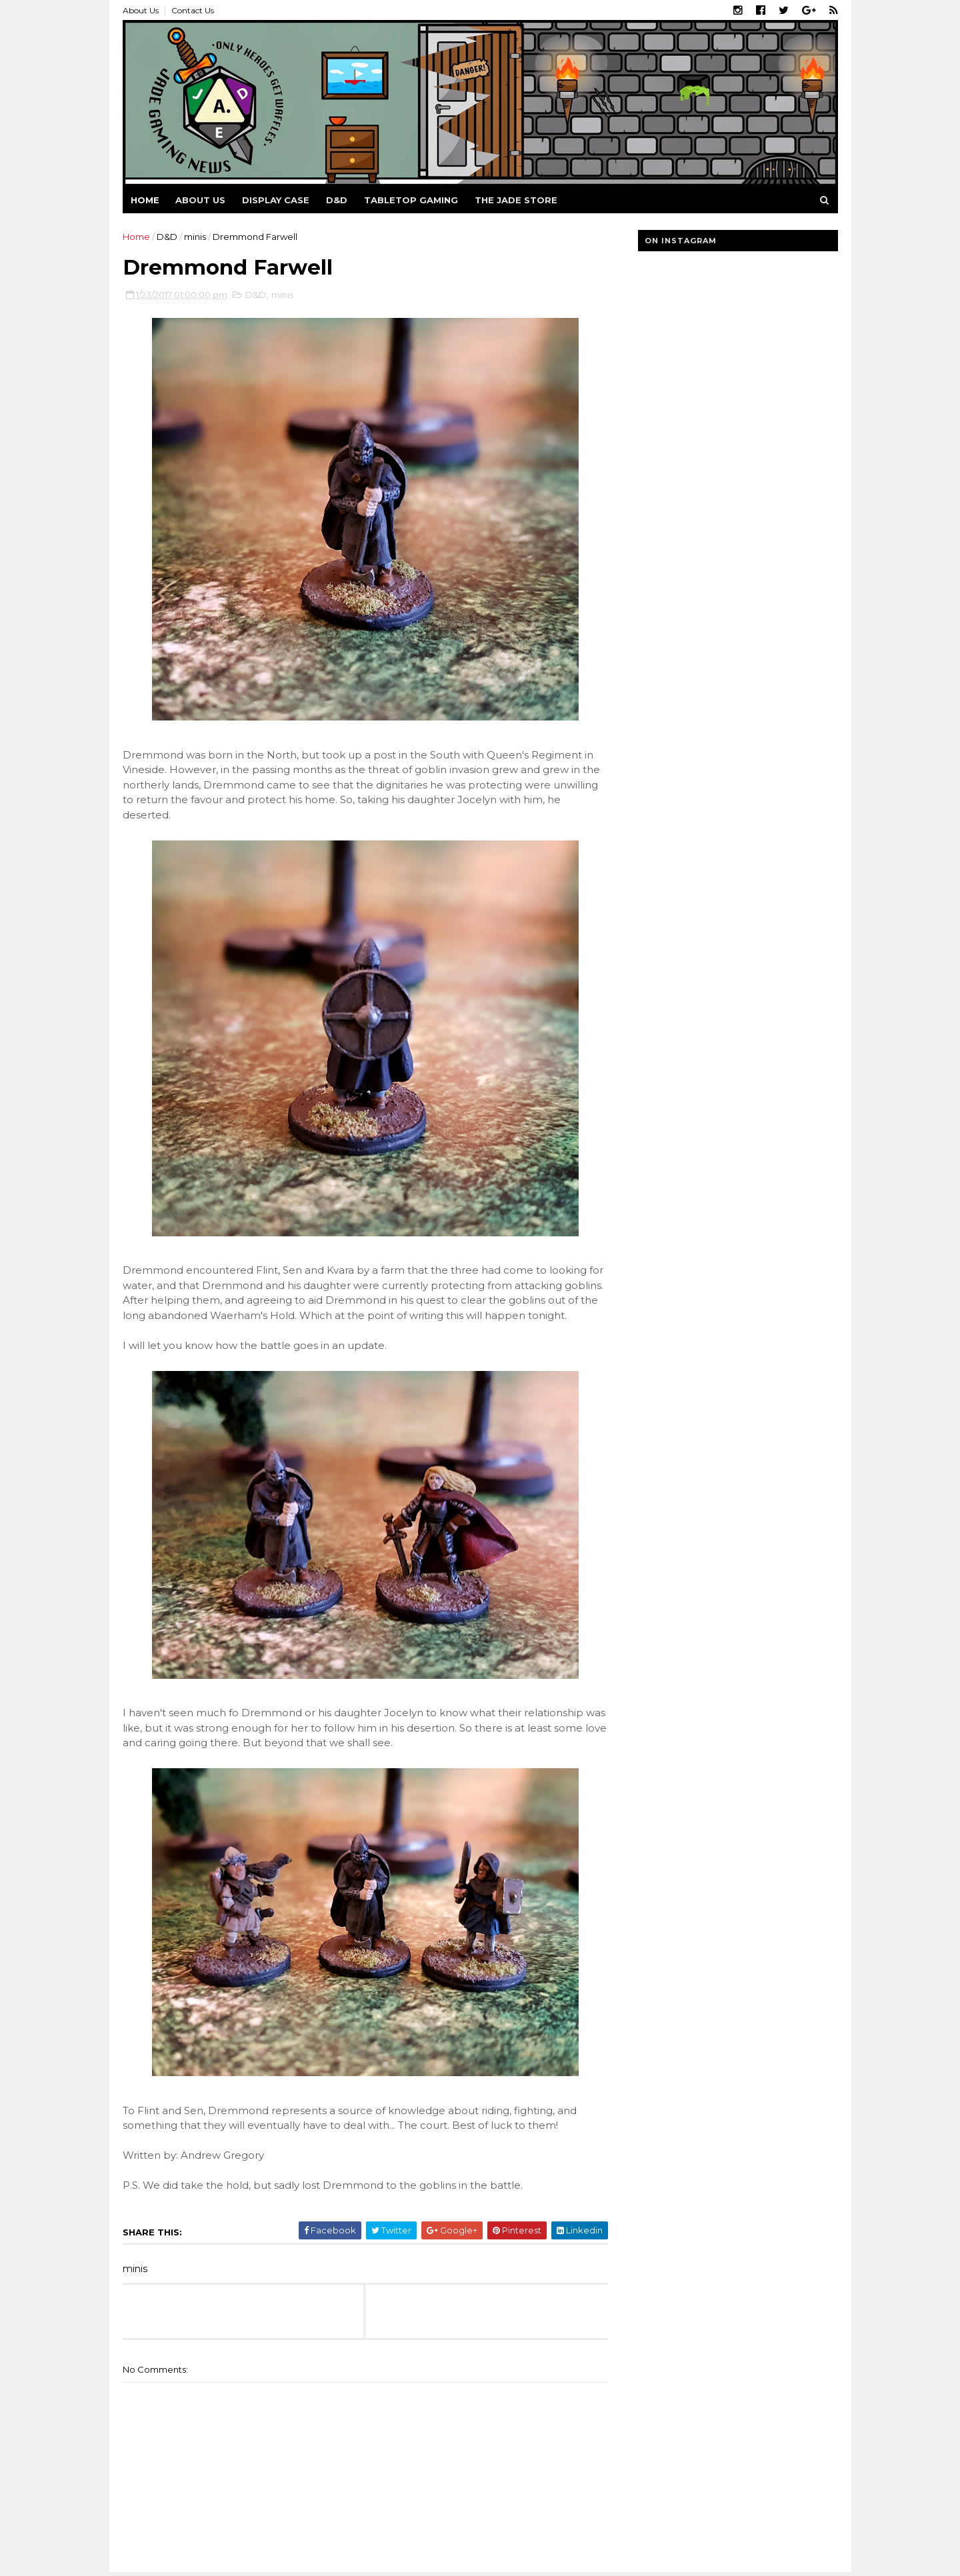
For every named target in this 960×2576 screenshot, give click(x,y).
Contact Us (192, 10)
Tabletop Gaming (411, 200)
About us (200, 200)
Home (145, 200)
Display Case (275, 200)
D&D (336, 200)
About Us (141, 10)
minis (195, 236)
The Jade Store (516, 200)
